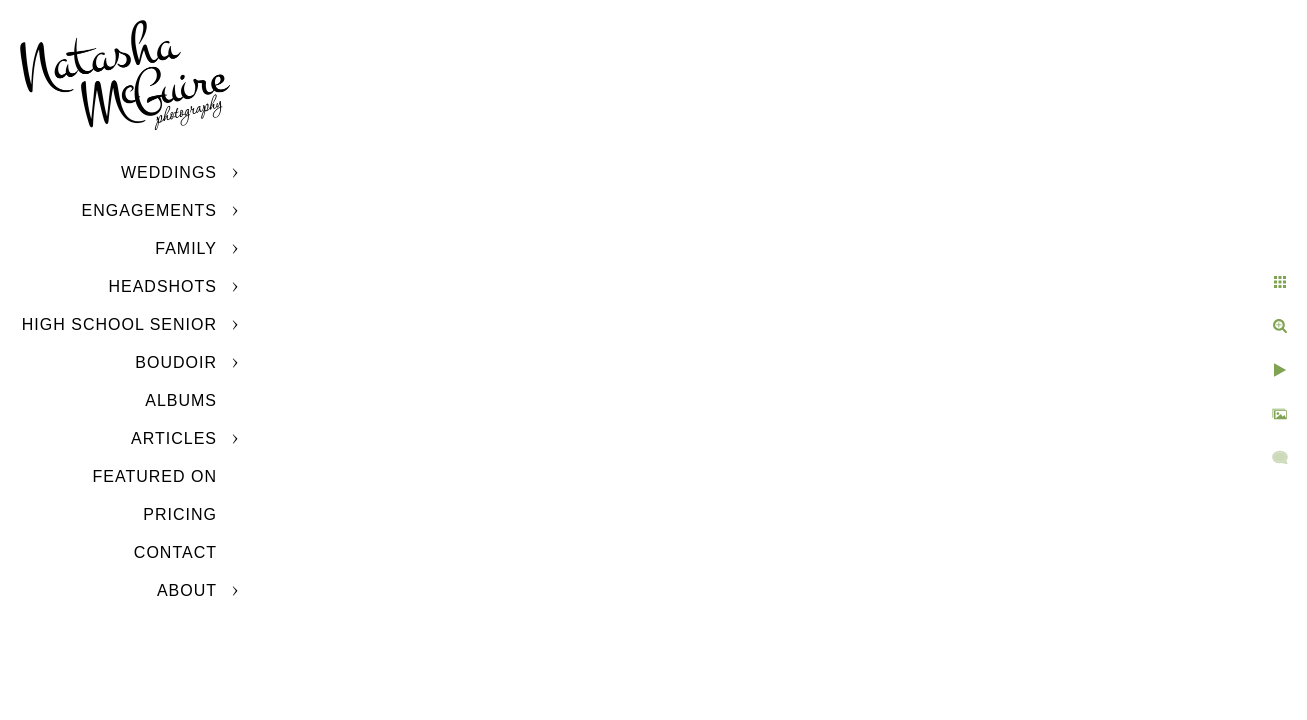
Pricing (180, 514)
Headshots (162, 286)
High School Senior (119, 324)
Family (186, 248)
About (187, 590)
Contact (175, 552)
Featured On (155, 476)
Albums (181, 400)
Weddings (169, 172)
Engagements (149, 210)
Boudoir (176, 362)
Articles (174, 438)
